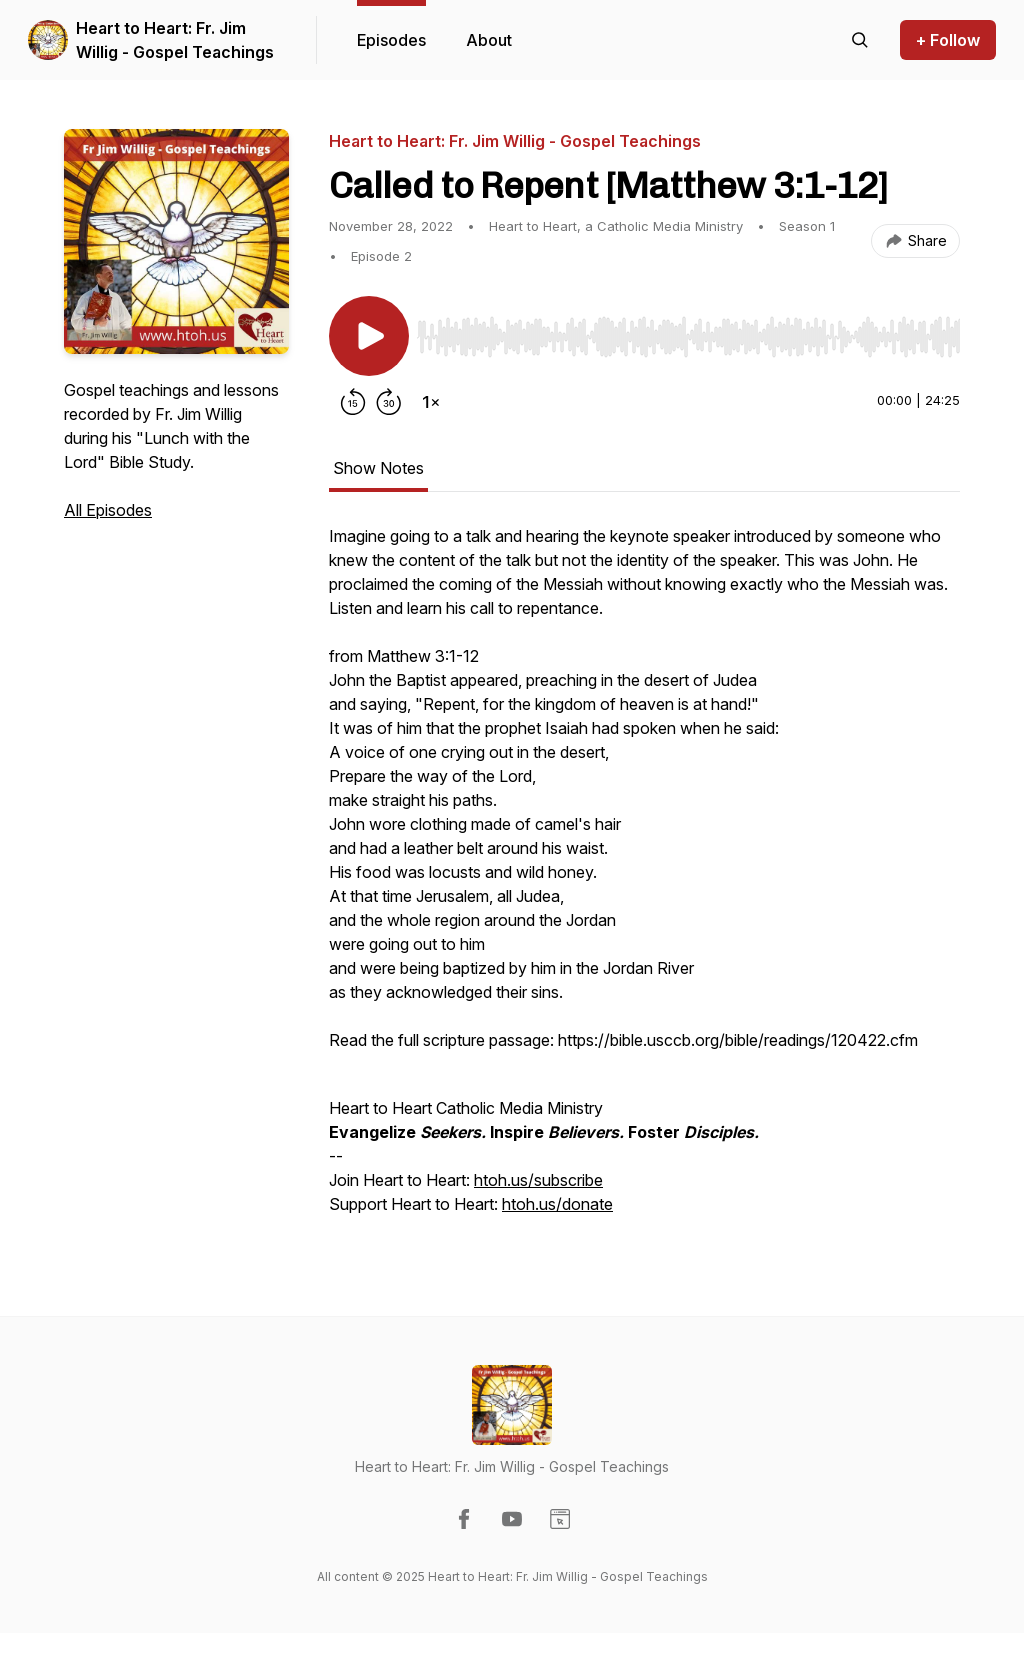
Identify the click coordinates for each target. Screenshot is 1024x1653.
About (489, 40)
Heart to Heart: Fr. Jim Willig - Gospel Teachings (175, 40)
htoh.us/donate (557, 1204)
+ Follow (948, 40)
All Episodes (108, 510)
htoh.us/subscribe (538, 1180)
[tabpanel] (644, 880)
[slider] (688, 337)
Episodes (391, 40)
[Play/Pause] (369, 336)
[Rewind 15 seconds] (353, 402)
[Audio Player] (688, 331)
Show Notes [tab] (378, 468)
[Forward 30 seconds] (389, 402)
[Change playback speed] (431, 402)
